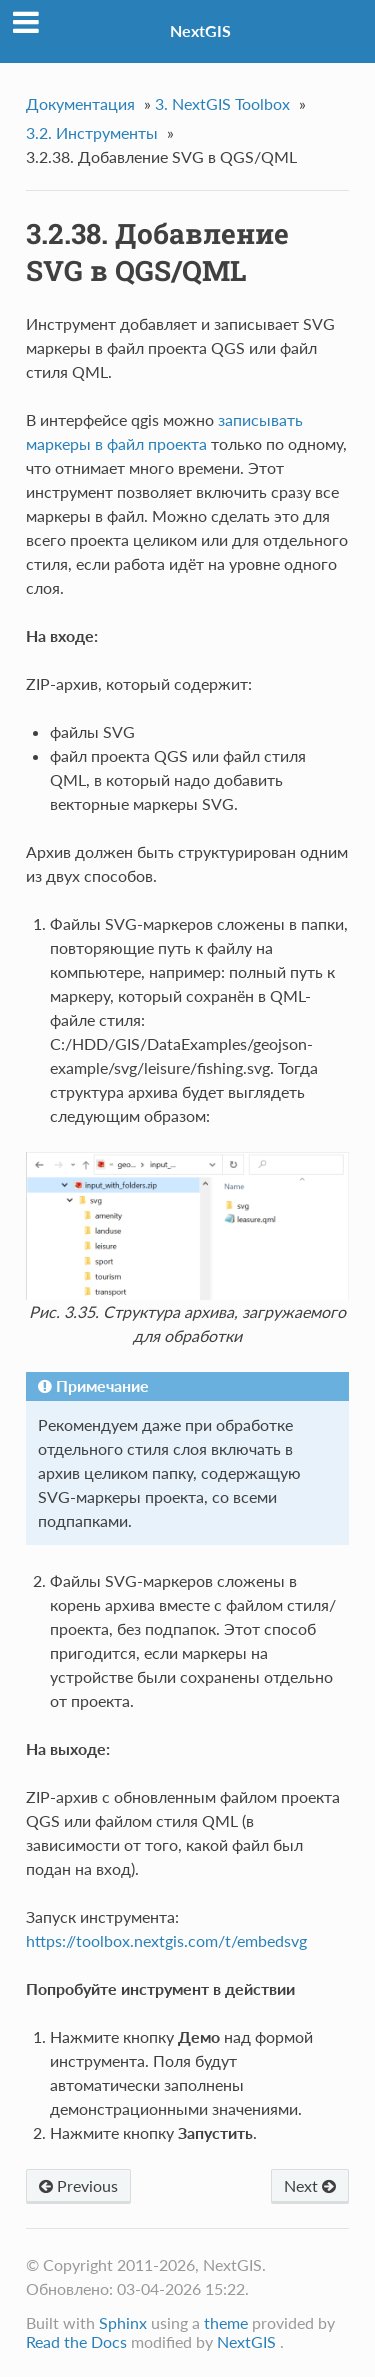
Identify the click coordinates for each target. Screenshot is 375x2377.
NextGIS (200, 30)
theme (226, 2322)
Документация (80, 103)
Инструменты (92, 132)
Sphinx (123, 2322)
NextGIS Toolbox (222, 103)
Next (310, 2185)
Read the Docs (76, 2341)
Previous (78, 2185)
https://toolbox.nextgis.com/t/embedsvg (166, 1940)
